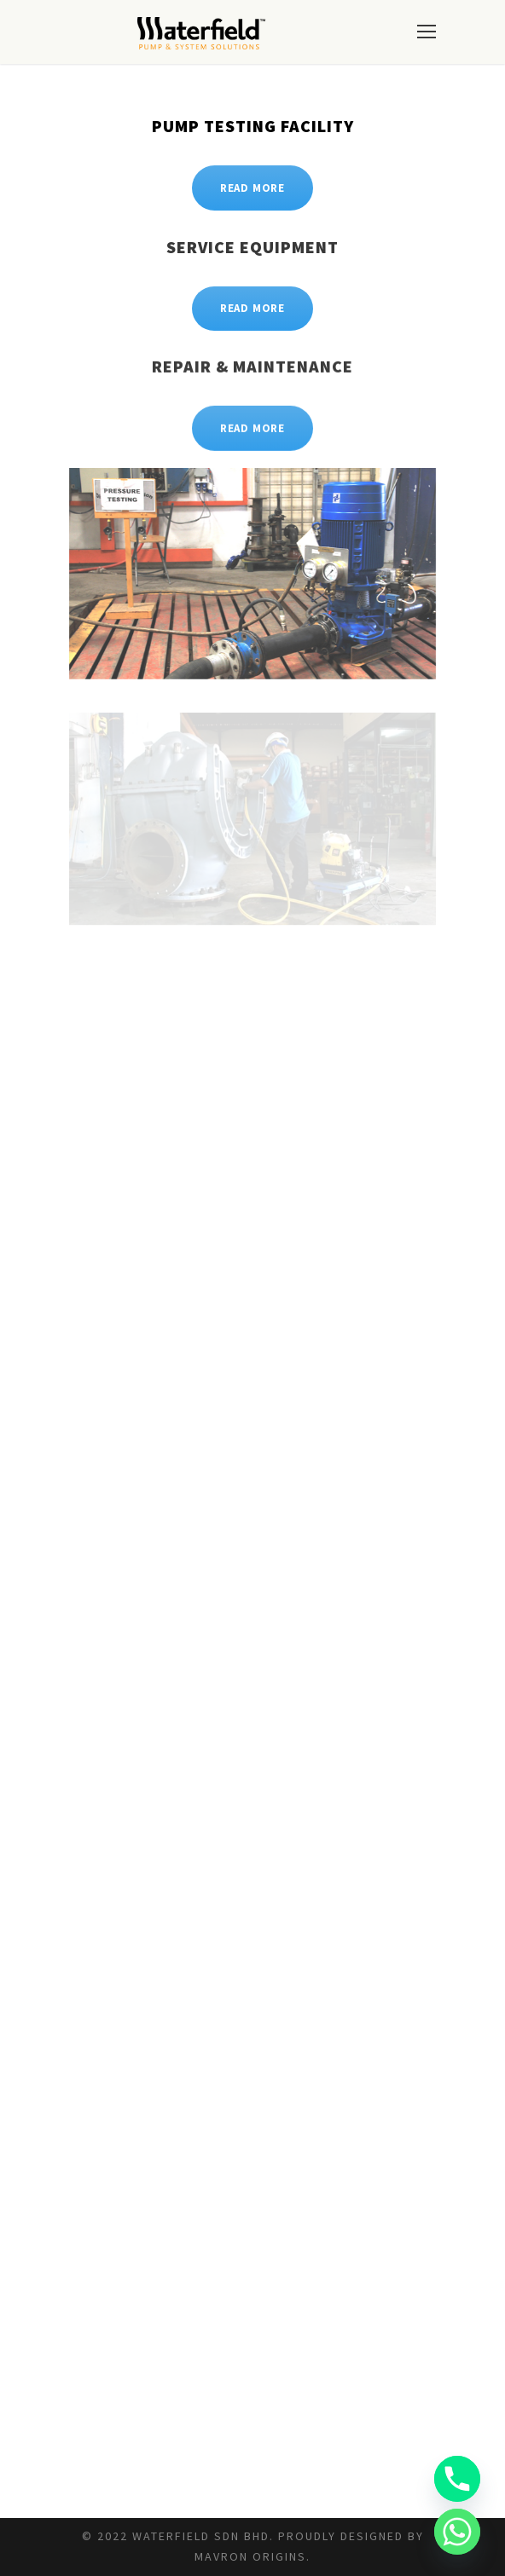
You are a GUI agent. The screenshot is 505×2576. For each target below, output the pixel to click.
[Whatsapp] (457, 2532)
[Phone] (457, 2479)
